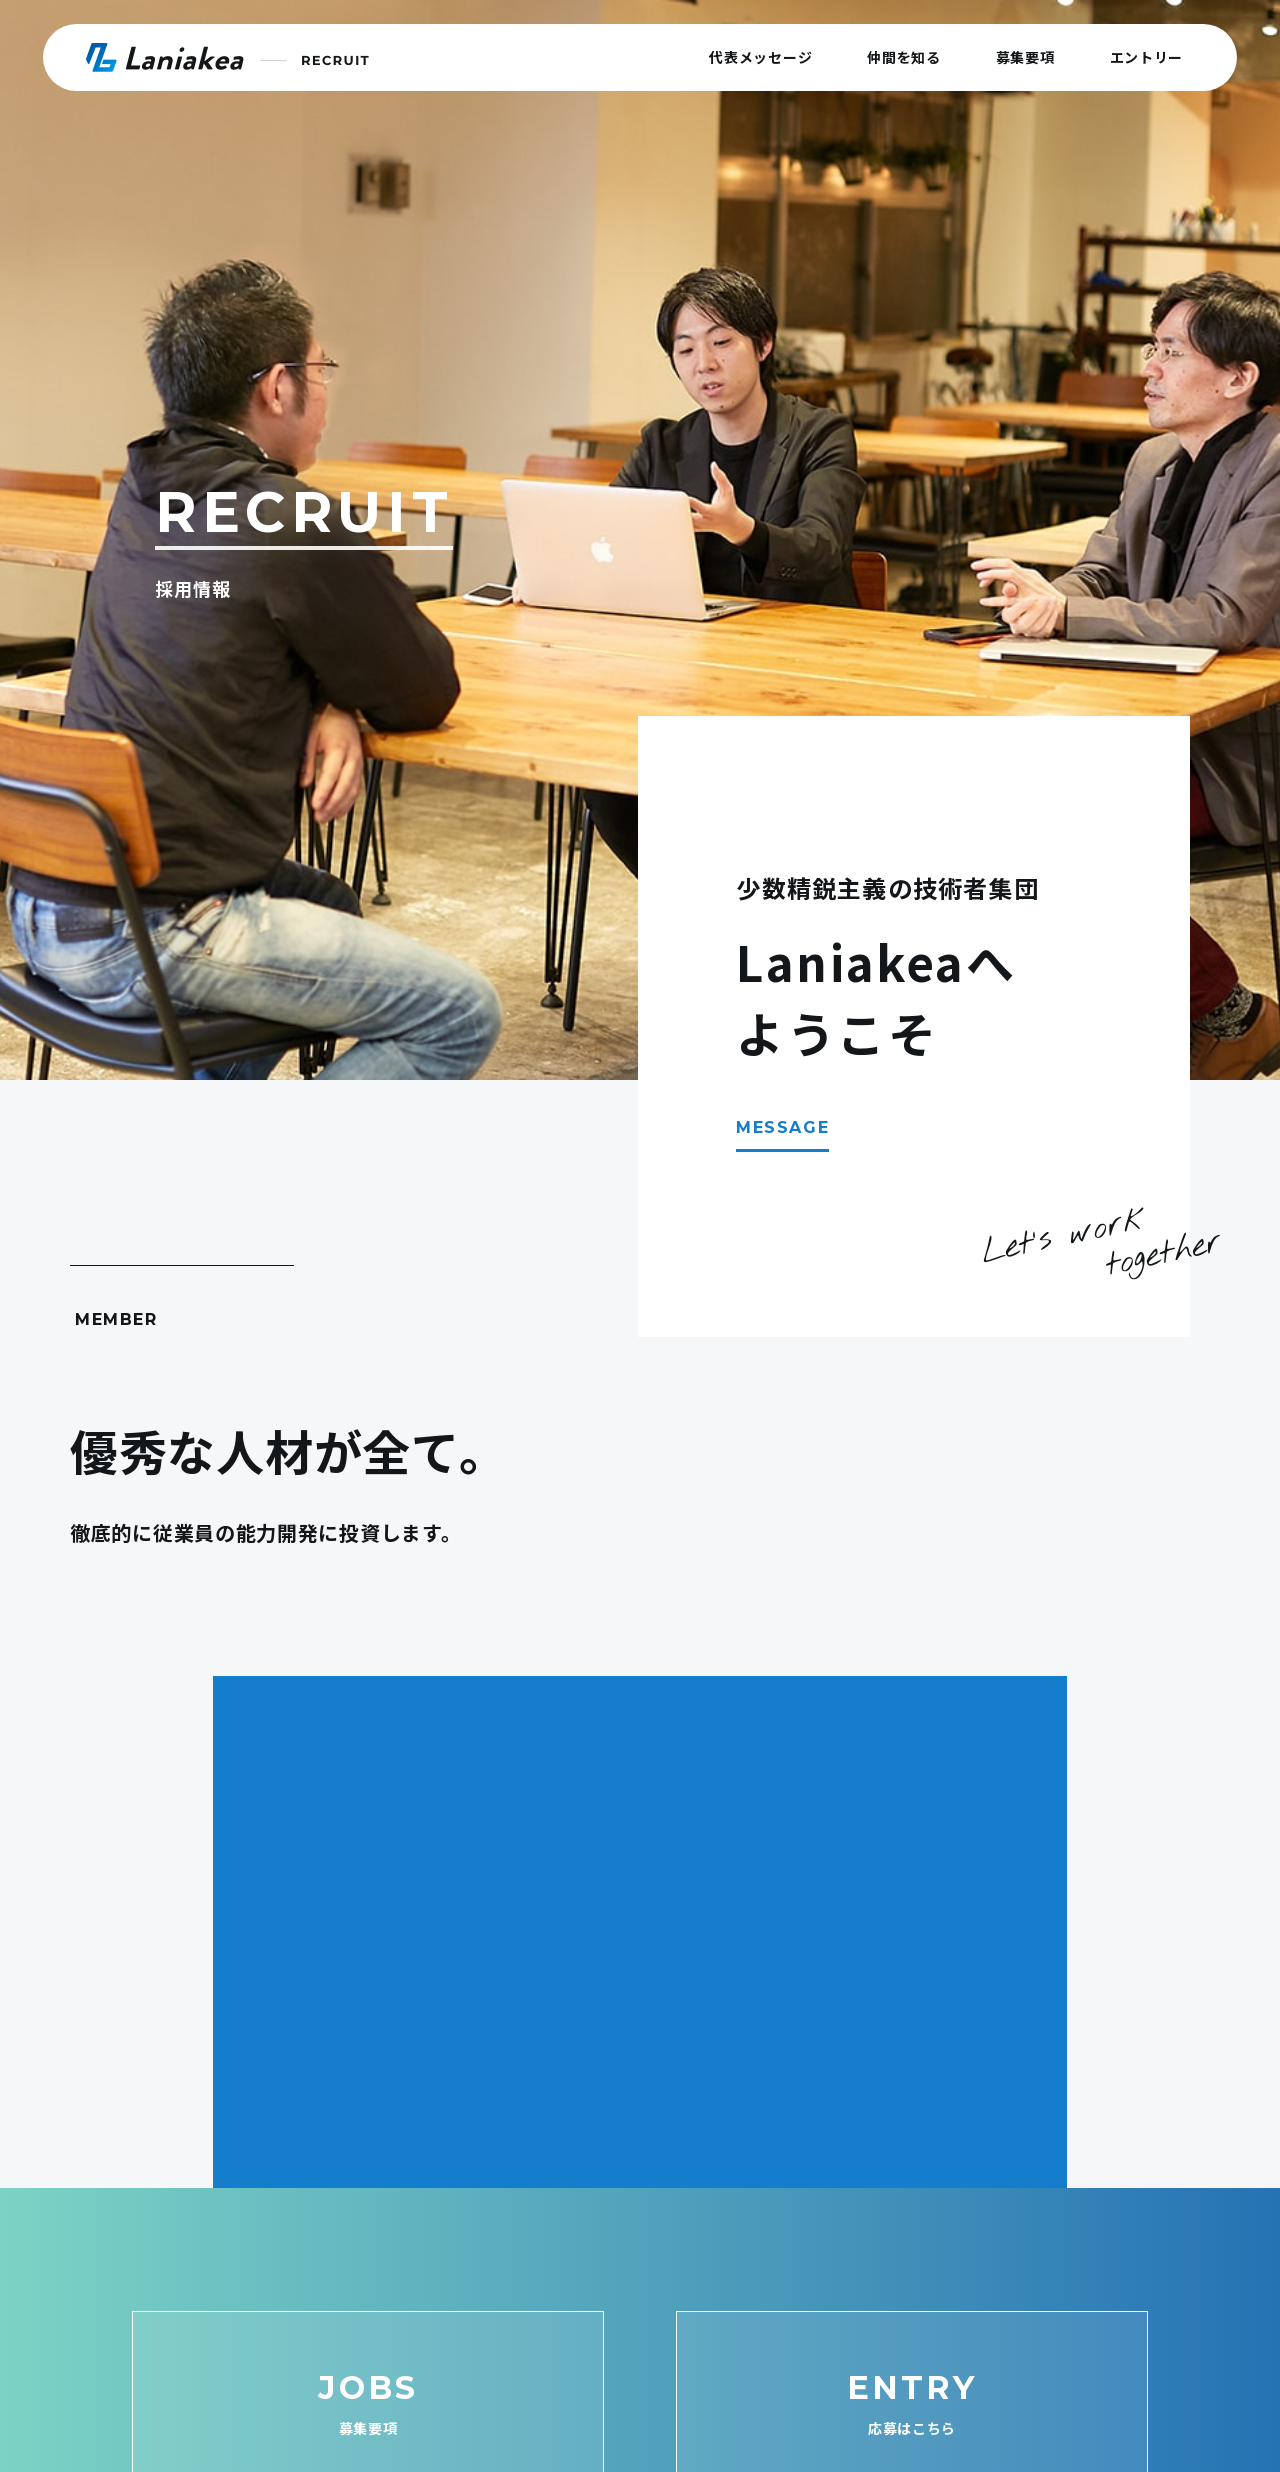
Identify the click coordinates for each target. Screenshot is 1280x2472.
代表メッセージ (760, 57)
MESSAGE (782, 1127)
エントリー (1147, 57)
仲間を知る (904, 57)
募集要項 (1025, 57)
